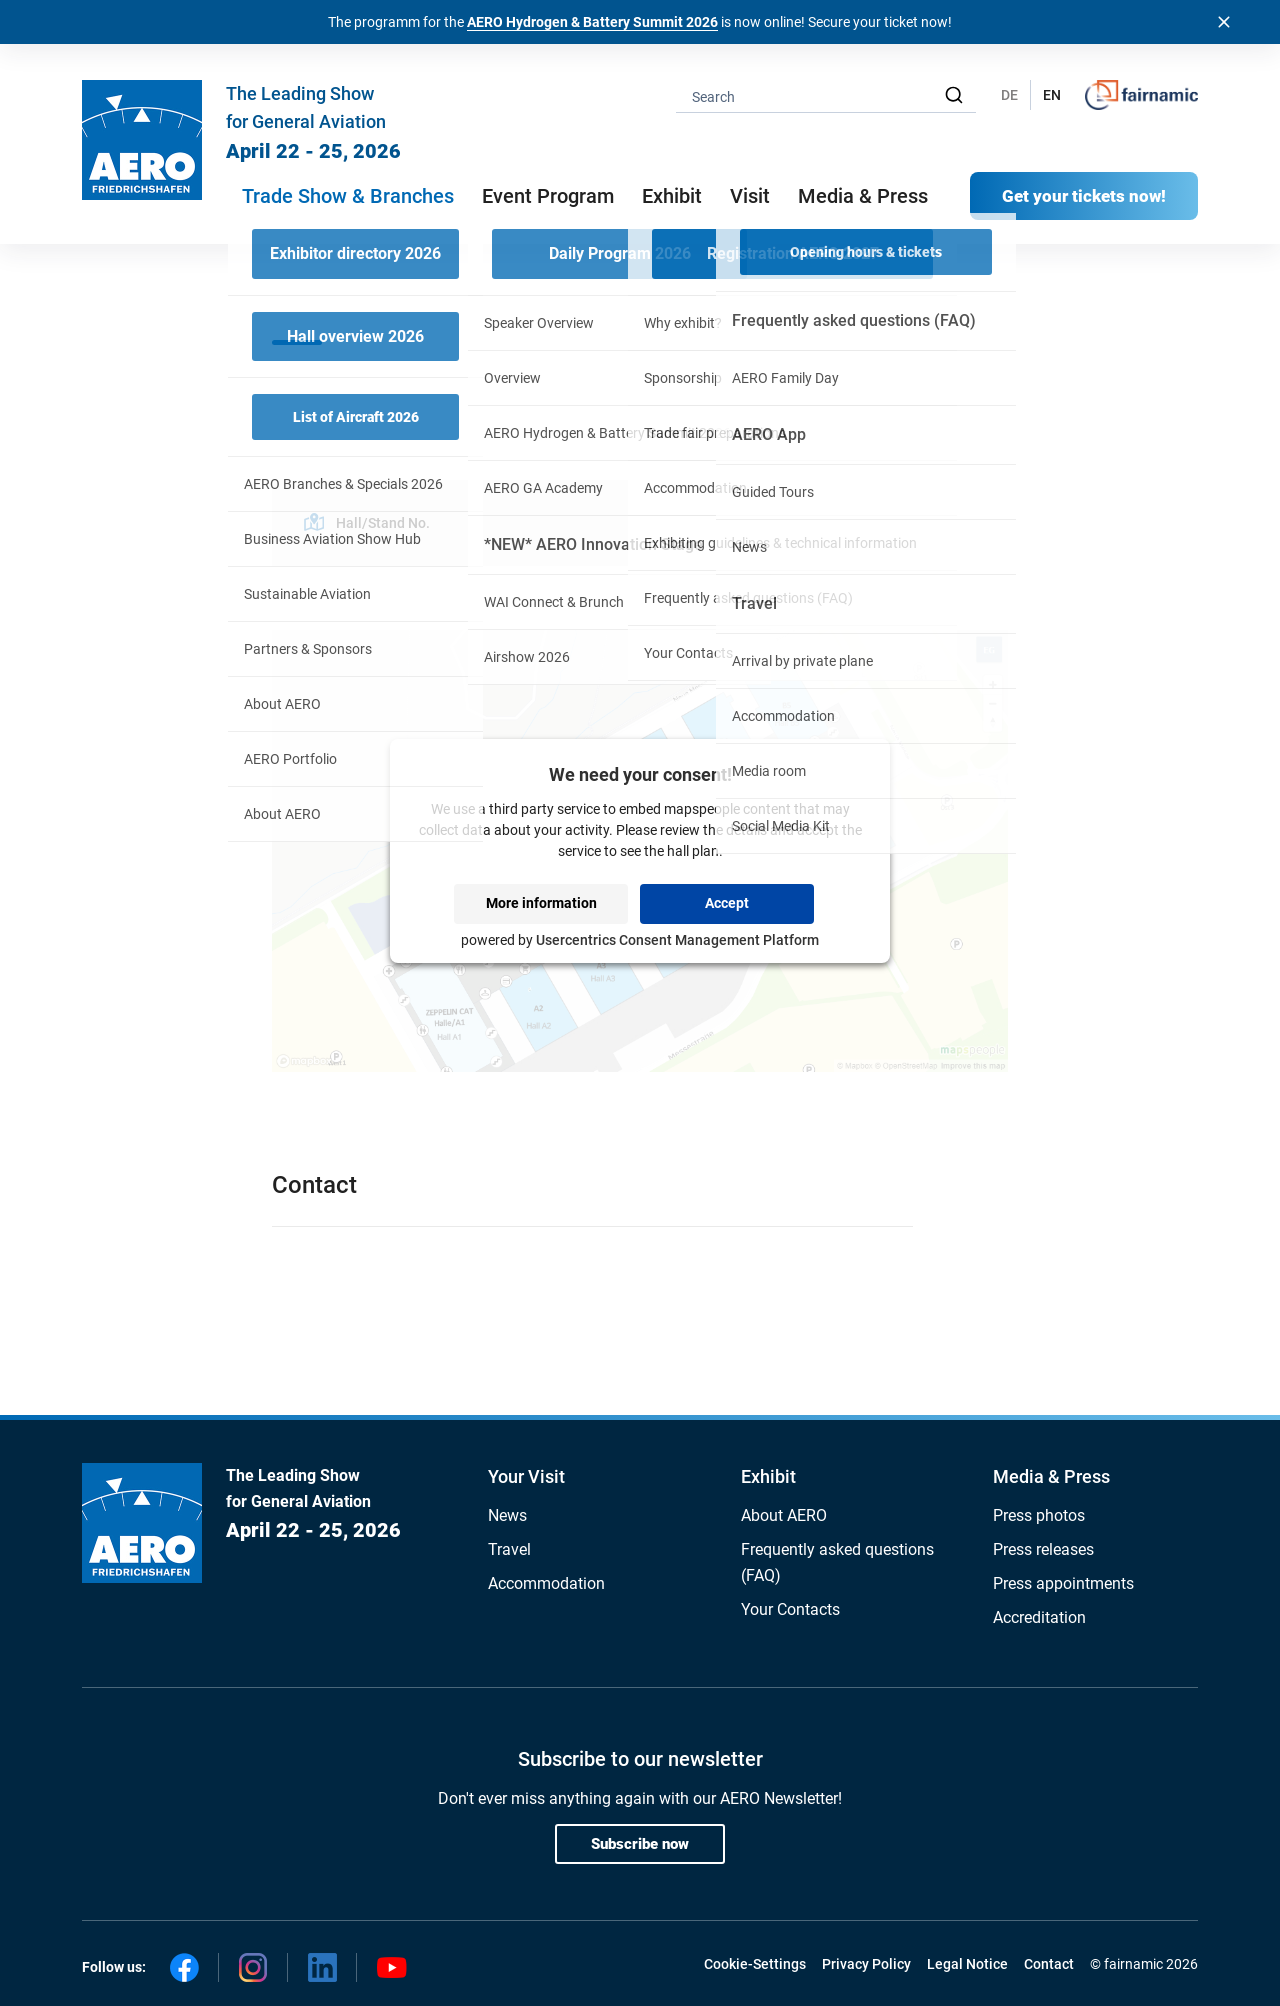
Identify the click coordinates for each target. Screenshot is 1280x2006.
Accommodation (546, 1583)
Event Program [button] (548, 196)
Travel (509, 1549)
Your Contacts (790, 1609)
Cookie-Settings (755, 1964)
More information (541, 903)
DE (1009, 95)
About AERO (784, 1515)
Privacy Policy (866, 1964)
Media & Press (863, 196)
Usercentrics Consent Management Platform (677, 940)
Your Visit (526, 1476)
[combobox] (826, 95)
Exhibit (768, 1476)
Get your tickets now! (1084, 196)
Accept (727, 903)
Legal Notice (967, 1964)
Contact (1049, 1964)
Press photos (1039, 1515)
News (507, 1515)
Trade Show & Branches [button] (348, 196)
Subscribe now (640, 1844)
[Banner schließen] (1224, 22)
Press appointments (1063, 1583)
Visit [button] (750, 196)
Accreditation (1039, 1617)
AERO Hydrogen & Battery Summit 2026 (592, 22)
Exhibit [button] (672, 196)
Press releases (1043, 1549)
